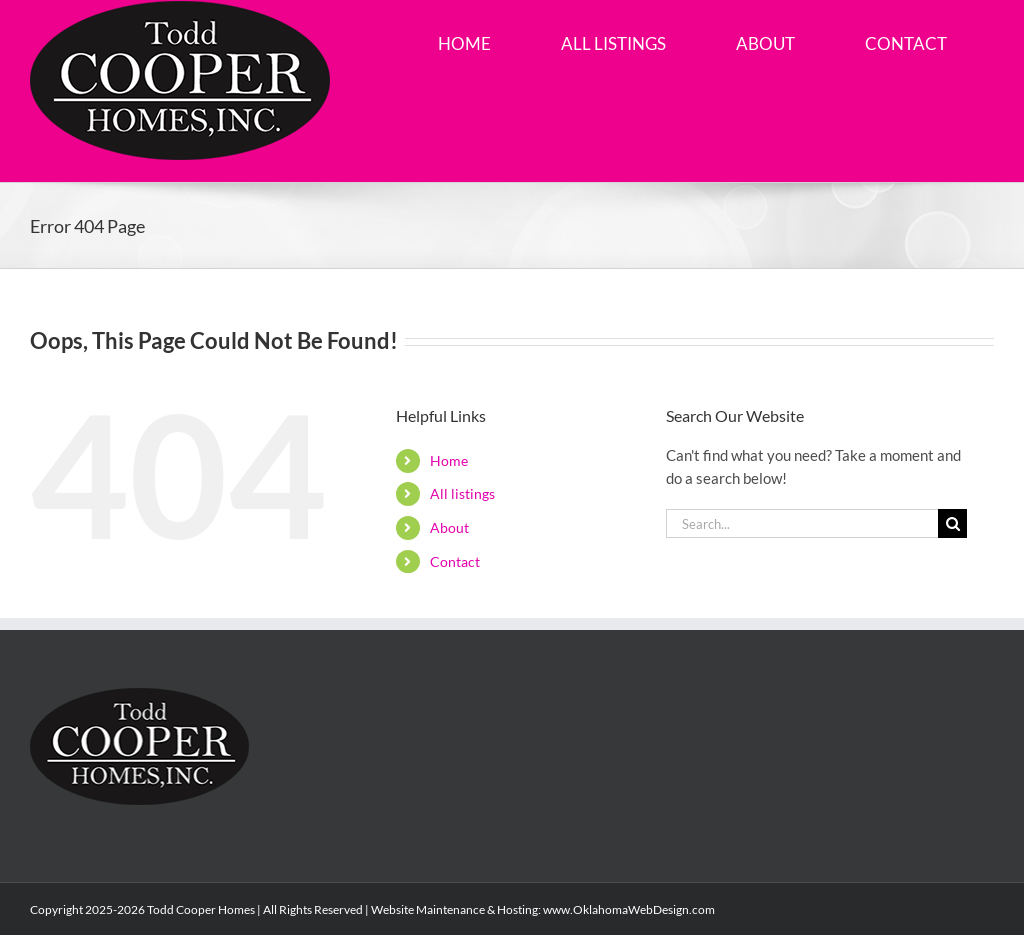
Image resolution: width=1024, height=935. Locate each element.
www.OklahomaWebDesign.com (629, 909)
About (449, 527)
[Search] (952, 523)
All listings (462, 493)
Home (449, 460)
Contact (455, 561)
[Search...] (802, 523)
